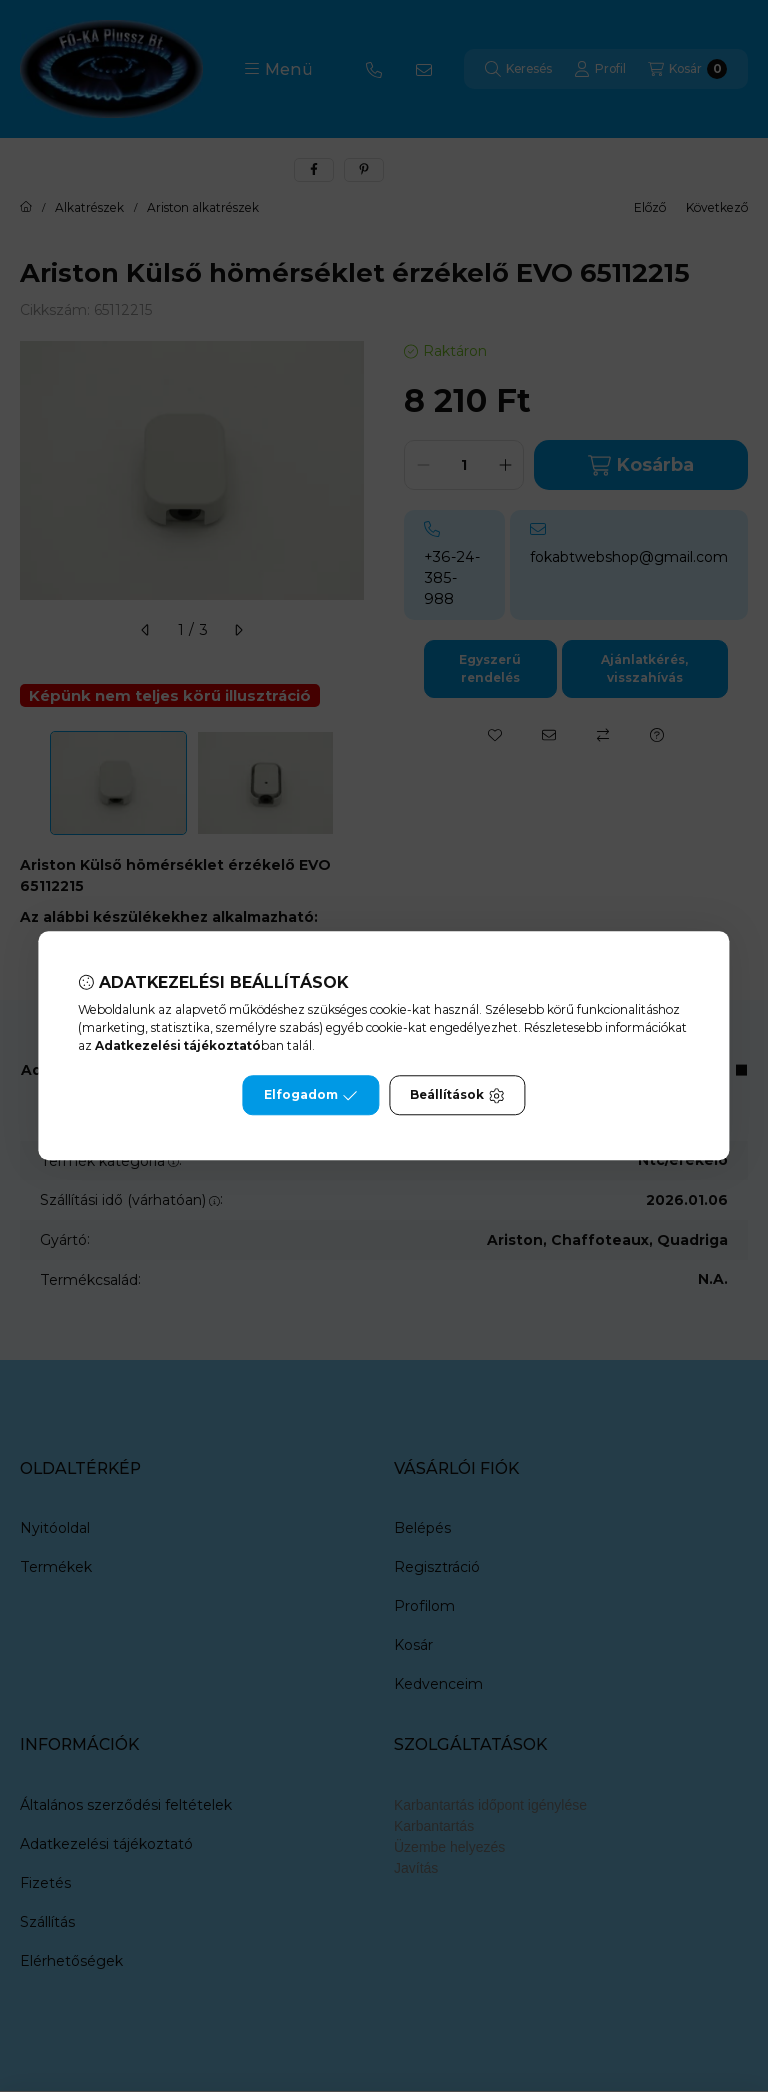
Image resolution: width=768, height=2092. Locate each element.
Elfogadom (311, 1096)
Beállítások (457, 1096)
